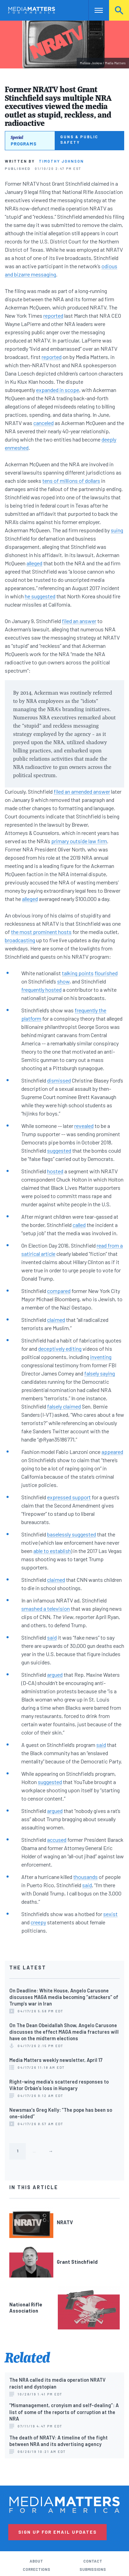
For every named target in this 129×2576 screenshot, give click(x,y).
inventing (100, 1357)
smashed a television (45, 1608)
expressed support (69, 1497)
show (63, 981)
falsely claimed (64, 1406)
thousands (85, 1876)
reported (53, 315)
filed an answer (79, 621)
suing (117, 530)
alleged (34, 563)
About (36, 2561)
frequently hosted (41, 989)
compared (59, 1290)
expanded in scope (57, 390)
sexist (110, 1914)
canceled (43, 423)
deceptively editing (60, 1348)
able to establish (52, 1550)
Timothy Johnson (61, 161)
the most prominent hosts (41, 931)
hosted (55, 1171)
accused (56, 1839)
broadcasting (20, 940)
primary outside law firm (79, 841)
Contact (92, 2561)
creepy (38, 1922)
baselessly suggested (71, 1534)
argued (55, 1674)
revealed (84, 1125)
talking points (78, 973)
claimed (56, 1319)
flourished (106, 973)
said (52, 1637)
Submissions (92, 2569)
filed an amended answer (82, 791)
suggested (59, 1150)
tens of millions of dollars (71, 480)
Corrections (36, 2569)
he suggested (40, 596)
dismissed (59, 1080)
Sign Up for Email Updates (57, 2532)
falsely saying (99, 1373)
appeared (112, 1451)
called (79, 1224)
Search (119, 10)
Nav (94, 10)
